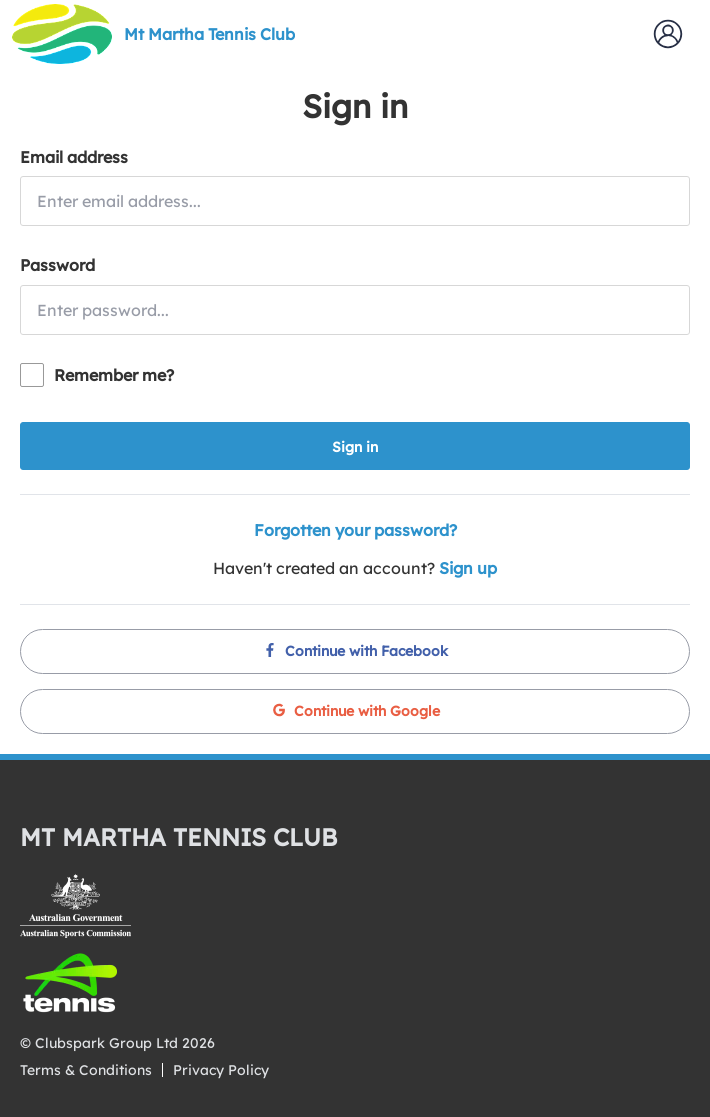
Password (57, 265)
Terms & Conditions (86, 1070)
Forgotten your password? (355, 530)
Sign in (355, 447)
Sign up (468, 568)
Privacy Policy (221, 1070)
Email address (74, 157)
